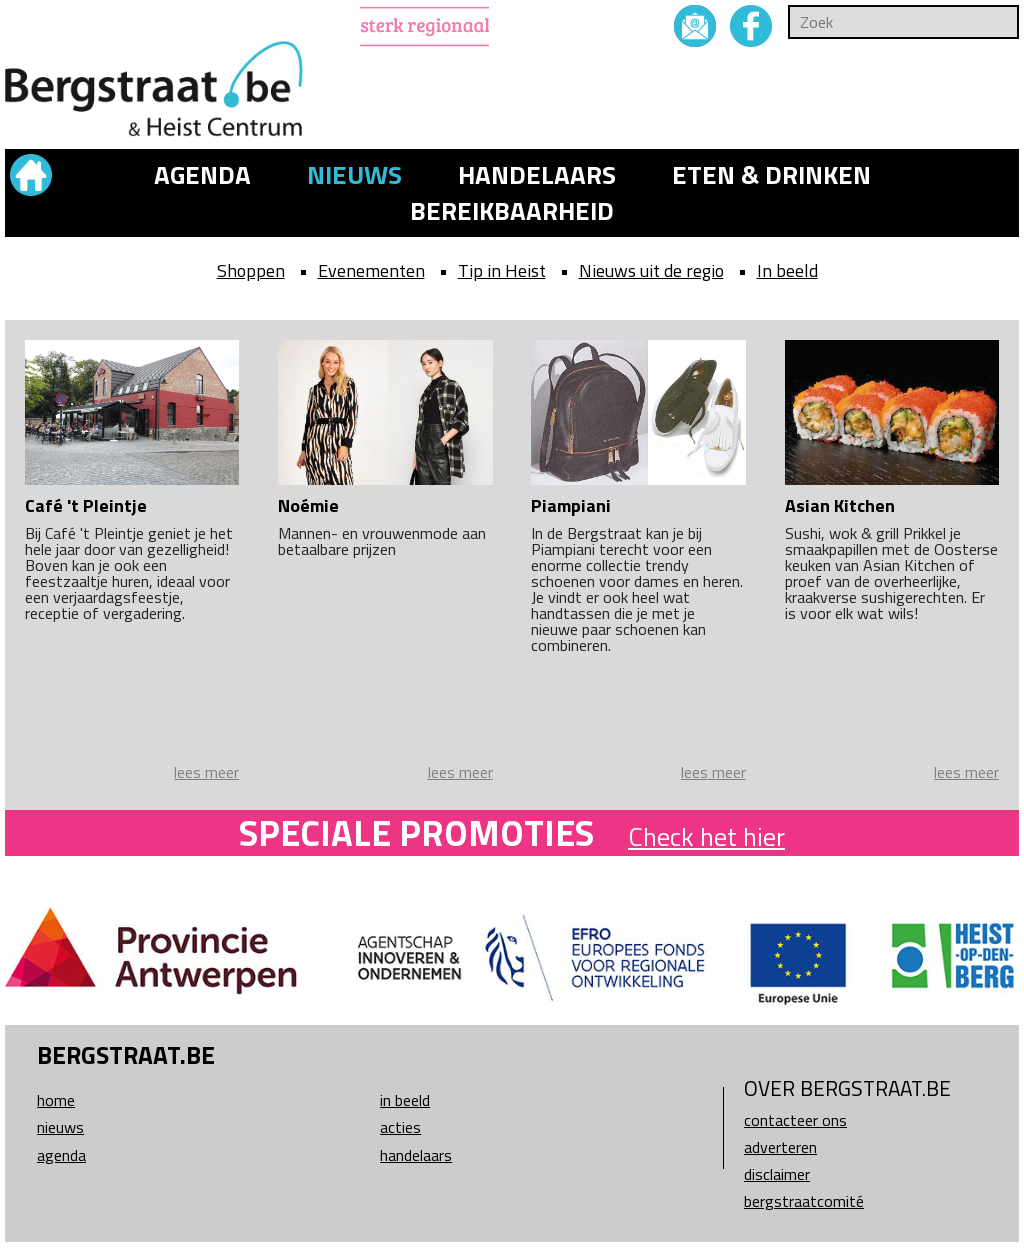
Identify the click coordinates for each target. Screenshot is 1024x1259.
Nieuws (354, 175)
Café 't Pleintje (86, 505)
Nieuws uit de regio (651, 270)
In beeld (787, 270)
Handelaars (537, 175)
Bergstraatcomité (804, 1201)
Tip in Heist (502, 270)
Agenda (202, 175)
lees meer (206, 772)
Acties (400, 1127)
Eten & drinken (771, 175)
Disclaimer (777, 1174)
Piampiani (571, 505)
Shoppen (251, 270)
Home (56, 1100)
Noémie (308, 505)
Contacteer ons (795, 1120)
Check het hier (706, 836)
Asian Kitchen (840, 505)
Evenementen (371, 270)
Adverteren (780, 1147)
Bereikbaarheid (512, 211)
